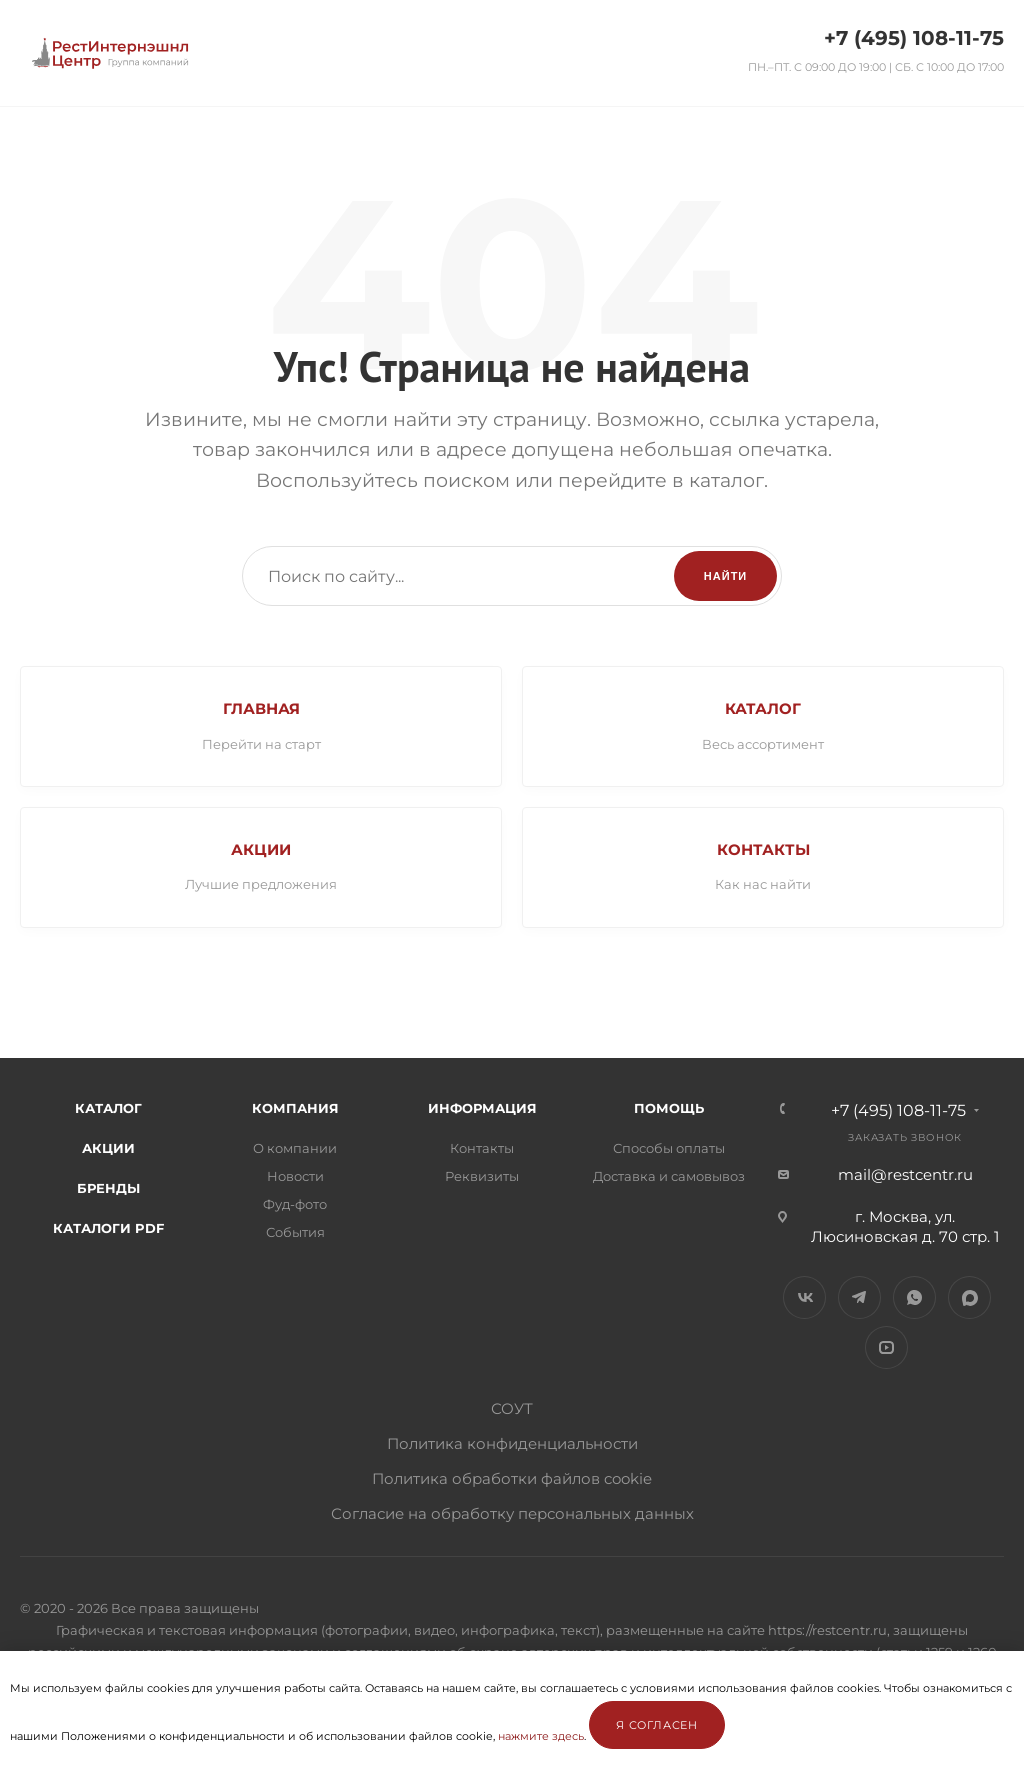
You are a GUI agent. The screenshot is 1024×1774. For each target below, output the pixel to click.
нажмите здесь (541, 1736)
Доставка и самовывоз (669, 1178)
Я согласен (657, 1725)
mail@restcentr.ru (905, 1176)
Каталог (108, 1110)
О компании (295, 1150)
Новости (295, 1178)
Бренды (108, 1190)
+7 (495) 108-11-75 (914, 38)
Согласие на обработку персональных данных (512, 1515)
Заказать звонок (905, 1139)
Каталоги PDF (108, 1230)
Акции (108, 1150)
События (295, 1234)
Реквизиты (482, 1178)
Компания (295, 1110)
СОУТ (512, 1410)
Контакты (482, 1150)
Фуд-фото (295, 1206)
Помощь (669, 1110)
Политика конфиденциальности (512, 1445)
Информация (482, 1110)
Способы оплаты (669, 1150)
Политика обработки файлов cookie (512, 1480)
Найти (725, 576)
